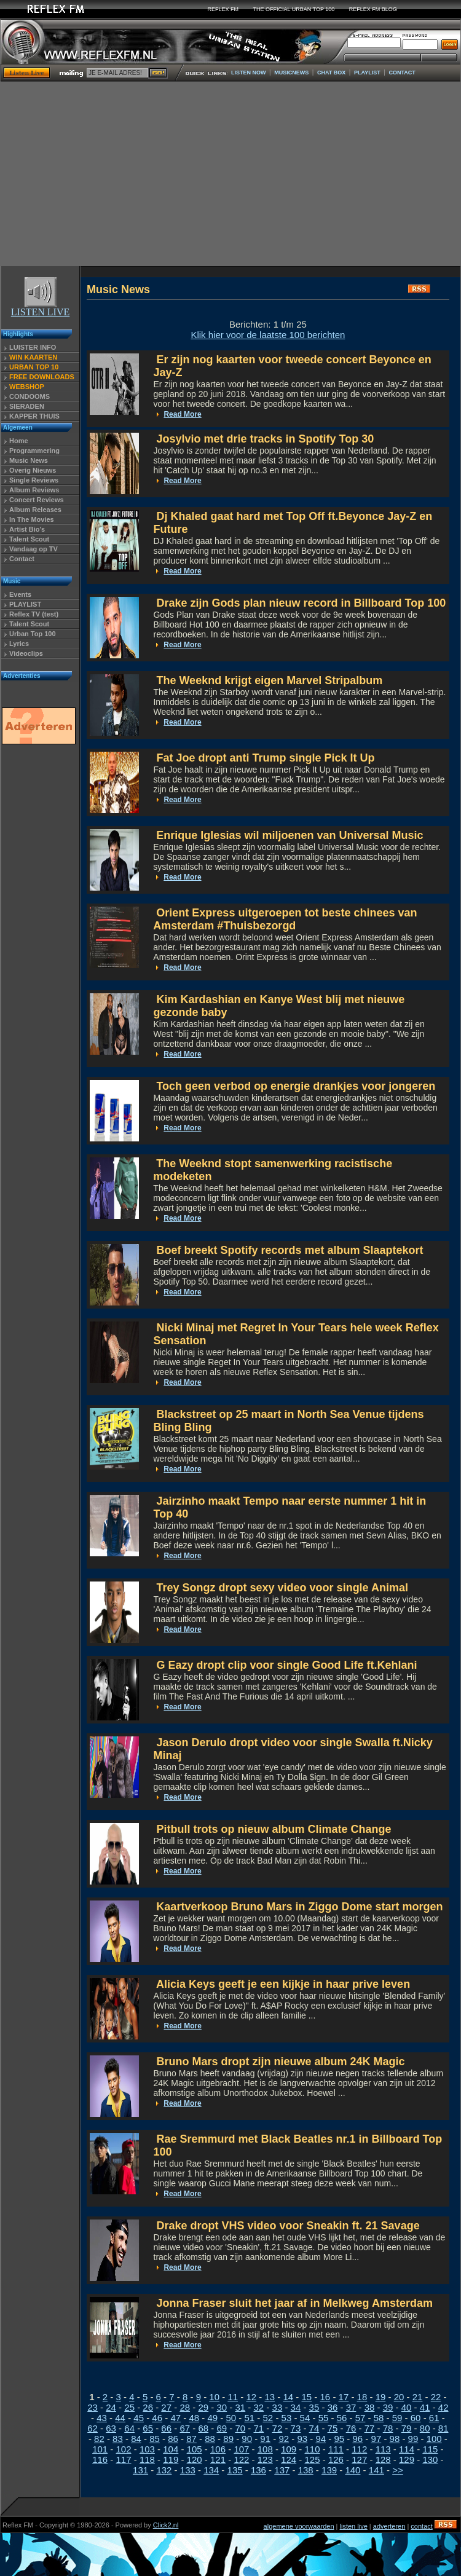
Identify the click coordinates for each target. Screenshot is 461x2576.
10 (214, 2397)
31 (240, 2407)
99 (413, 2438)
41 (425, 2407)
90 (247, 2438)
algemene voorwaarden (299, 2526)
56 (342, 2418)
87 (191, 2438)
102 (124, 2449)
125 (312, 2459)
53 (287, 2418)
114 (406, 2449)
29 (203, 2407)
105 (194, 2449)
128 (383, 2459)
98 (395, 2438)
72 (277, 2428)
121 (218, 2459)
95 (339, 2438)
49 (212, 2418)
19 (381, 2397)
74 (314, 2428)
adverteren (389, 2526)
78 (388, 2428)
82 (99, 2438)
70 (240, 2428)
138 (305, 2470)
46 (157, 2418)
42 (443, 2407)
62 (92, 2428)
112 (359, 2449)
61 (434, 2418)
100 (434, 2438)
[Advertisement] (230, 174)
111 (336, 2449)
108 (265, 2449)
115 (430, 2449)
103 (147, 2449)
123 (265, 2459)
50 (231, 2418)
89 (228, 2438)
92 (283, 2438)
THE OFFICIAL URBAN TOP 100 (294, 9)
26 (148, 2407)
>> (397, 2470)
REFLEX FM (223, 9)
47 (175, 2418)
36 (333, 2407)
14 (288, 2397)
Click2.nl (166, 2525)
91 (265, 2438)
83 (117, 2438)
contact (421, 2526)
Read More (182, 414)
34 (296, 2407)
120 (194, 2459)
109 (288, 2449)
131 (140, 2470)
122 (241, 2459)
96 (358, 2438)
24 (111, 2407)
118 (147, 2459)
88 (210, 2438)
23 (92, 2407)
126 (336, 2459)
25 (129, 2407)
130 (430, 2459)
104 (170, 2449)
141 (376, 2470)
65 (148, 2428)
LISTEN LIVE (40, 307)
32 (259, 2407)
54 (305, 2418)
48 (194, 2418)
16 (325, 2397)
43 (102, 2418)
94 (320, 2438)
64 (129, 2428)
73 (296, 2428)
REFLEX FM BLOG (373, 9)
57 (360, 2418)
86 (173, 2438)
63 (111, 2428)
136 (258, 2470)
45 (138, 2418)
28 (184, 2407)
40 (406, 2407)
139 (329, 2470)
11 (232, 2397)
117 (124, 2459)
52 (268, 2418)
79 (406, 2428)
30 (221, 2407)
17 (344, 2397)
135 (235, 2470)
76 (351, 2428)
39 (388, 2407)
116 (100, 2459)
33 (277, 2407)
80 (425, 2428)
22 (436, 2397)
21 (417, 2397)
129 (406, 2459)
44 (120, 2418)
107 (241, 2449)
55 (323, 2418)
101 (100, 2449)
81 (443, 2428)
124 (288, 2459)
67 (184, 2428)
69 (221, 2428)
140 (352, 2470)
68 (203, 2428)
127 (359, 2459)
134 (211, 2470)
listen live (354, 2526)
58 (379, 2418)
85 (154, 2438)
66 (166, 2428)
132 (163, 2470)
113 (383, 2449)
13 (269, 2397)
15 (307, 2397)
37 (351, 2407)
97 (376, 2438)
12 (251, 2397)
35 (314, 2407)
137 (282, 2470)
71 (259, 2428)
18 (362, 2397)
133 (187, 2470)
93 (302, 2438)
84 (136, 2438)
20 (399, 2397)
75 (333, 2428)
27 (166, 2407)
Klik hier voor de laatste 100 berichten (268, 334)
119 (170, 2459)
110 (312, 2449)
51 (250, 2418)
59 (397, 2418)
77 (369, 2428)
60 (416, 2418)
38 (369, 2407)
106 (218, 2449)
